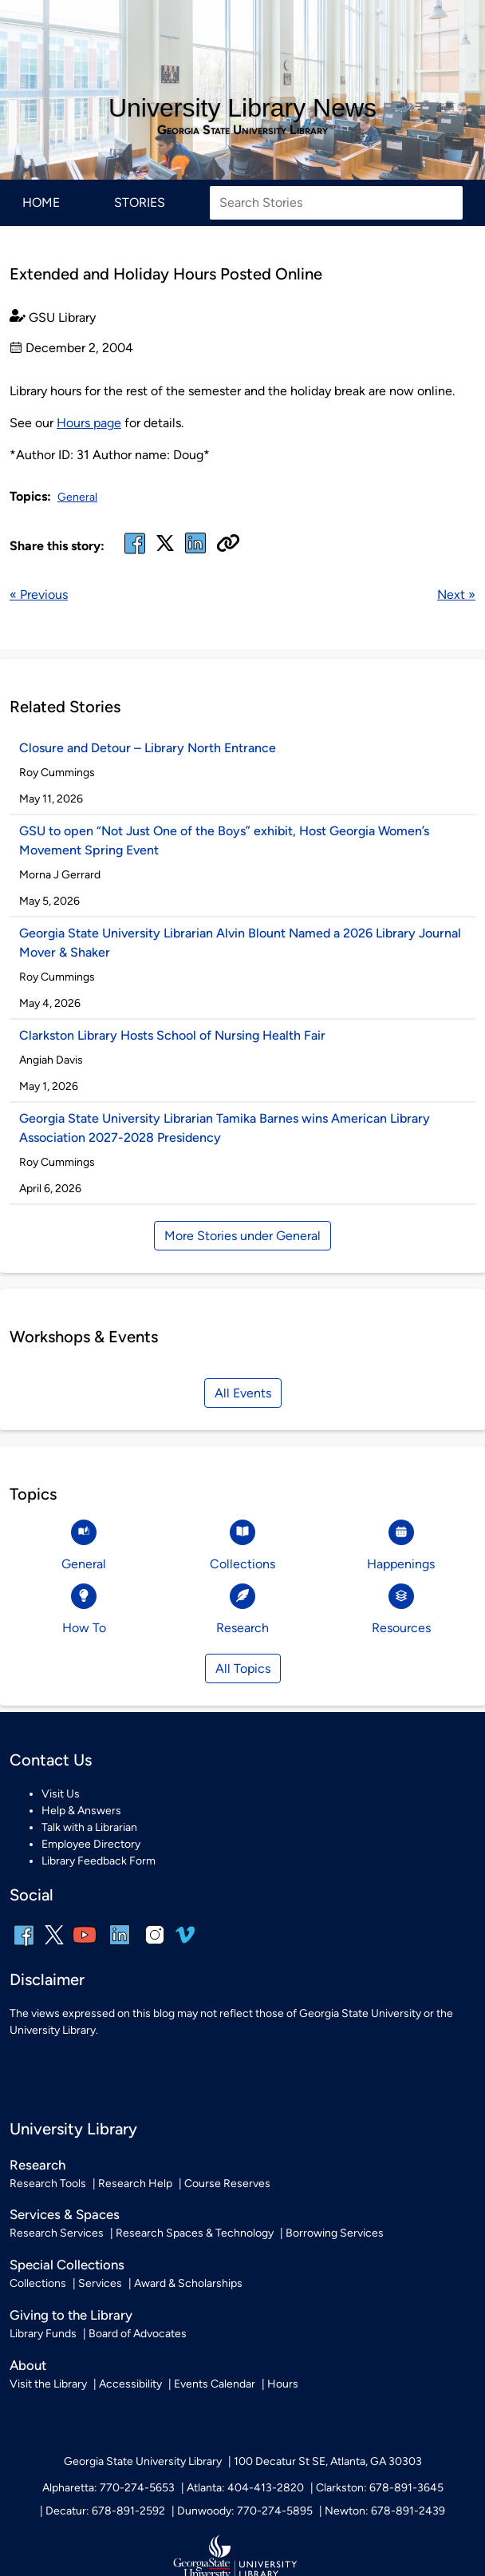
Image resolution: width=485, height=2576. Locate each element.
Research (37, 2165)
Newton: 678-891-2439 (385, 2511)
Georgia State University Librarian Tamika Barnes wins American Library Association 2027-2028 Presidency (224, 1128)
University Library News (242, 107)
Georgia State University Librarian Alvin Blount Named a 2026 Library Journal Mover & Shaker (240, 942)
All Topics (242, 1668)
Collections (38, 2283)
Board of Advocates (138, 2333)
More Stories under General (242, 1235)
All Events (243, 1393)
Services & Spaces (65, 2214)
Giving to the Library (71, 2315)
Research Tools (48, 2183)
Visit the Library (48, 2384)
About (28, 2365)
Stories (139, 202)
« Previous (39, 594)
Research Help (135, 2183)
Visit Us (60, 1794)
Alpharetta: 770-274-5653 (108, 2488)
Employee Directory (90, 1844)
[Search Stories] (336, 203)
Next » (456, 594)
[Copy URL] (228, 544)
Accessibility (130, 2384)
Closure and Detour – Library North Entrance (147, 747)
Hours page (89, 422)
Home (41, 202)
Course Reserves (227, 2183)
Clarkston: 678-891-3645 (380, 2488)
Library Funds (43, 2333)
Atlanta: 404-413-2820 (245, 2488)
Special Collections (67, 2265)
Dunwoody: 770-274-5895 (245, 2511)
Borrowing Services (335, 2233)
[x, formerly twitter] (165, 548)
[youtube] (84, 1945)
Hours (282, 2384)
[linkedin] (119, 1945)
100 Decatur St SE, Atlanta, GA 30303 (328, 2461)
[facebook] (134, 553)
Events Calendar (214, 2384)
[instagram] (154, 1945)
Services (100, 2283)
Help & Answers (81, 1810)
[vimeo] (185, 1941)
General (77, 497)
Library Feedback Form (98, 1861)
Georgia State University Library (242, 130)
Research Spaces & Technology (195, 2233)
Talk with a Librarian (89, 1827)
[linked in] (195, 553)
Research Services (57, 2233)
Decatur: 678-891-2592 (105, 2511)
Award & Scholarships (188, 2283)
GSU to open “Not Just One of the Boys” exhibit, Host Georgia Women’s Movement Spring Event (224, 840)
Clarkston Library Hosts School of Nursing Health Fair (172, 1035)
